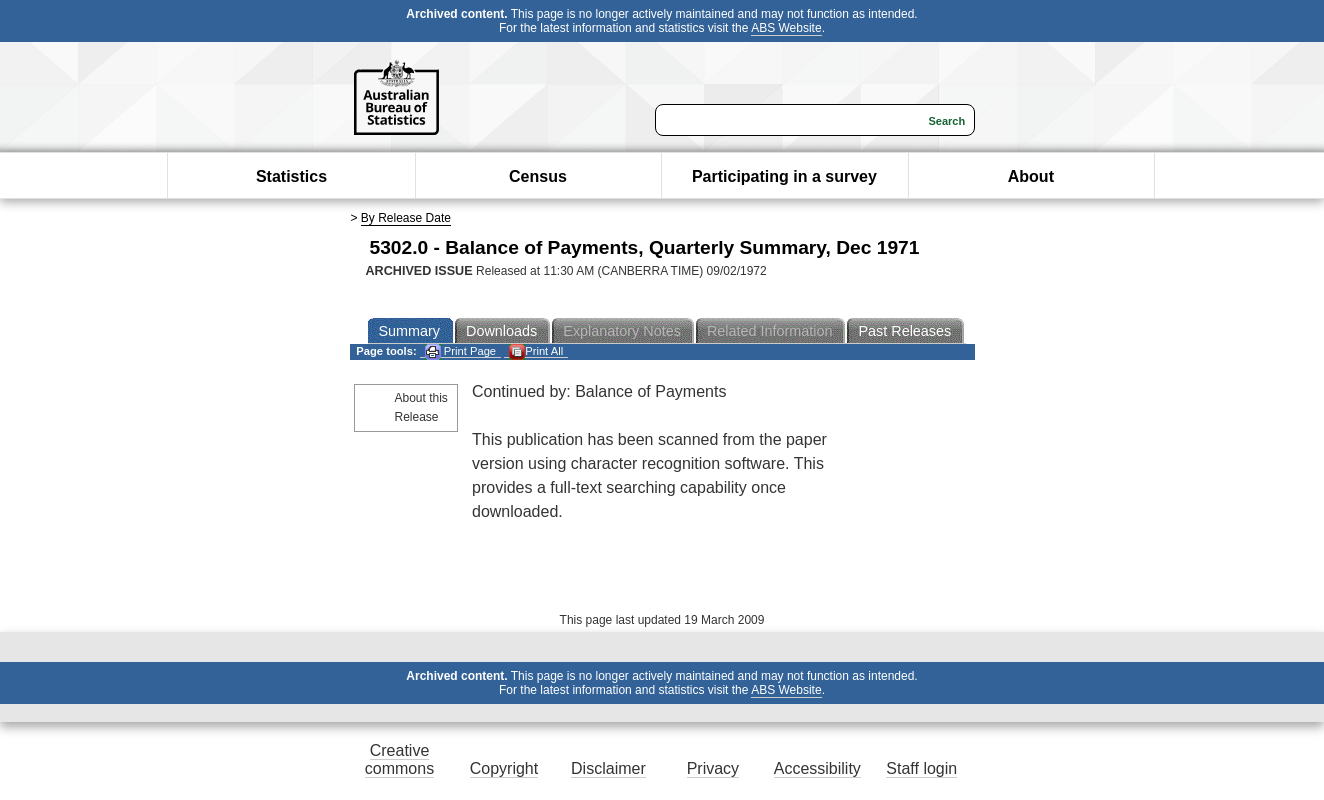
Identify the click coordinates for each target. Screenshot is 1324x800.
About (1031, 176)
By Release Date (406, 218)
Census (538, 176)
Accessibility (817, 768)
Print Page (460, 351)
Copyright (504, 768)
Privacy (713, 768)
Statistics (291, 176)
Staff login (921, 768)
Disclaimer (608, 768)
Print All (536, 351)
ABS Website (786, 28)
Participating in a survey (784, 176)
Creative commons (399, 759)
